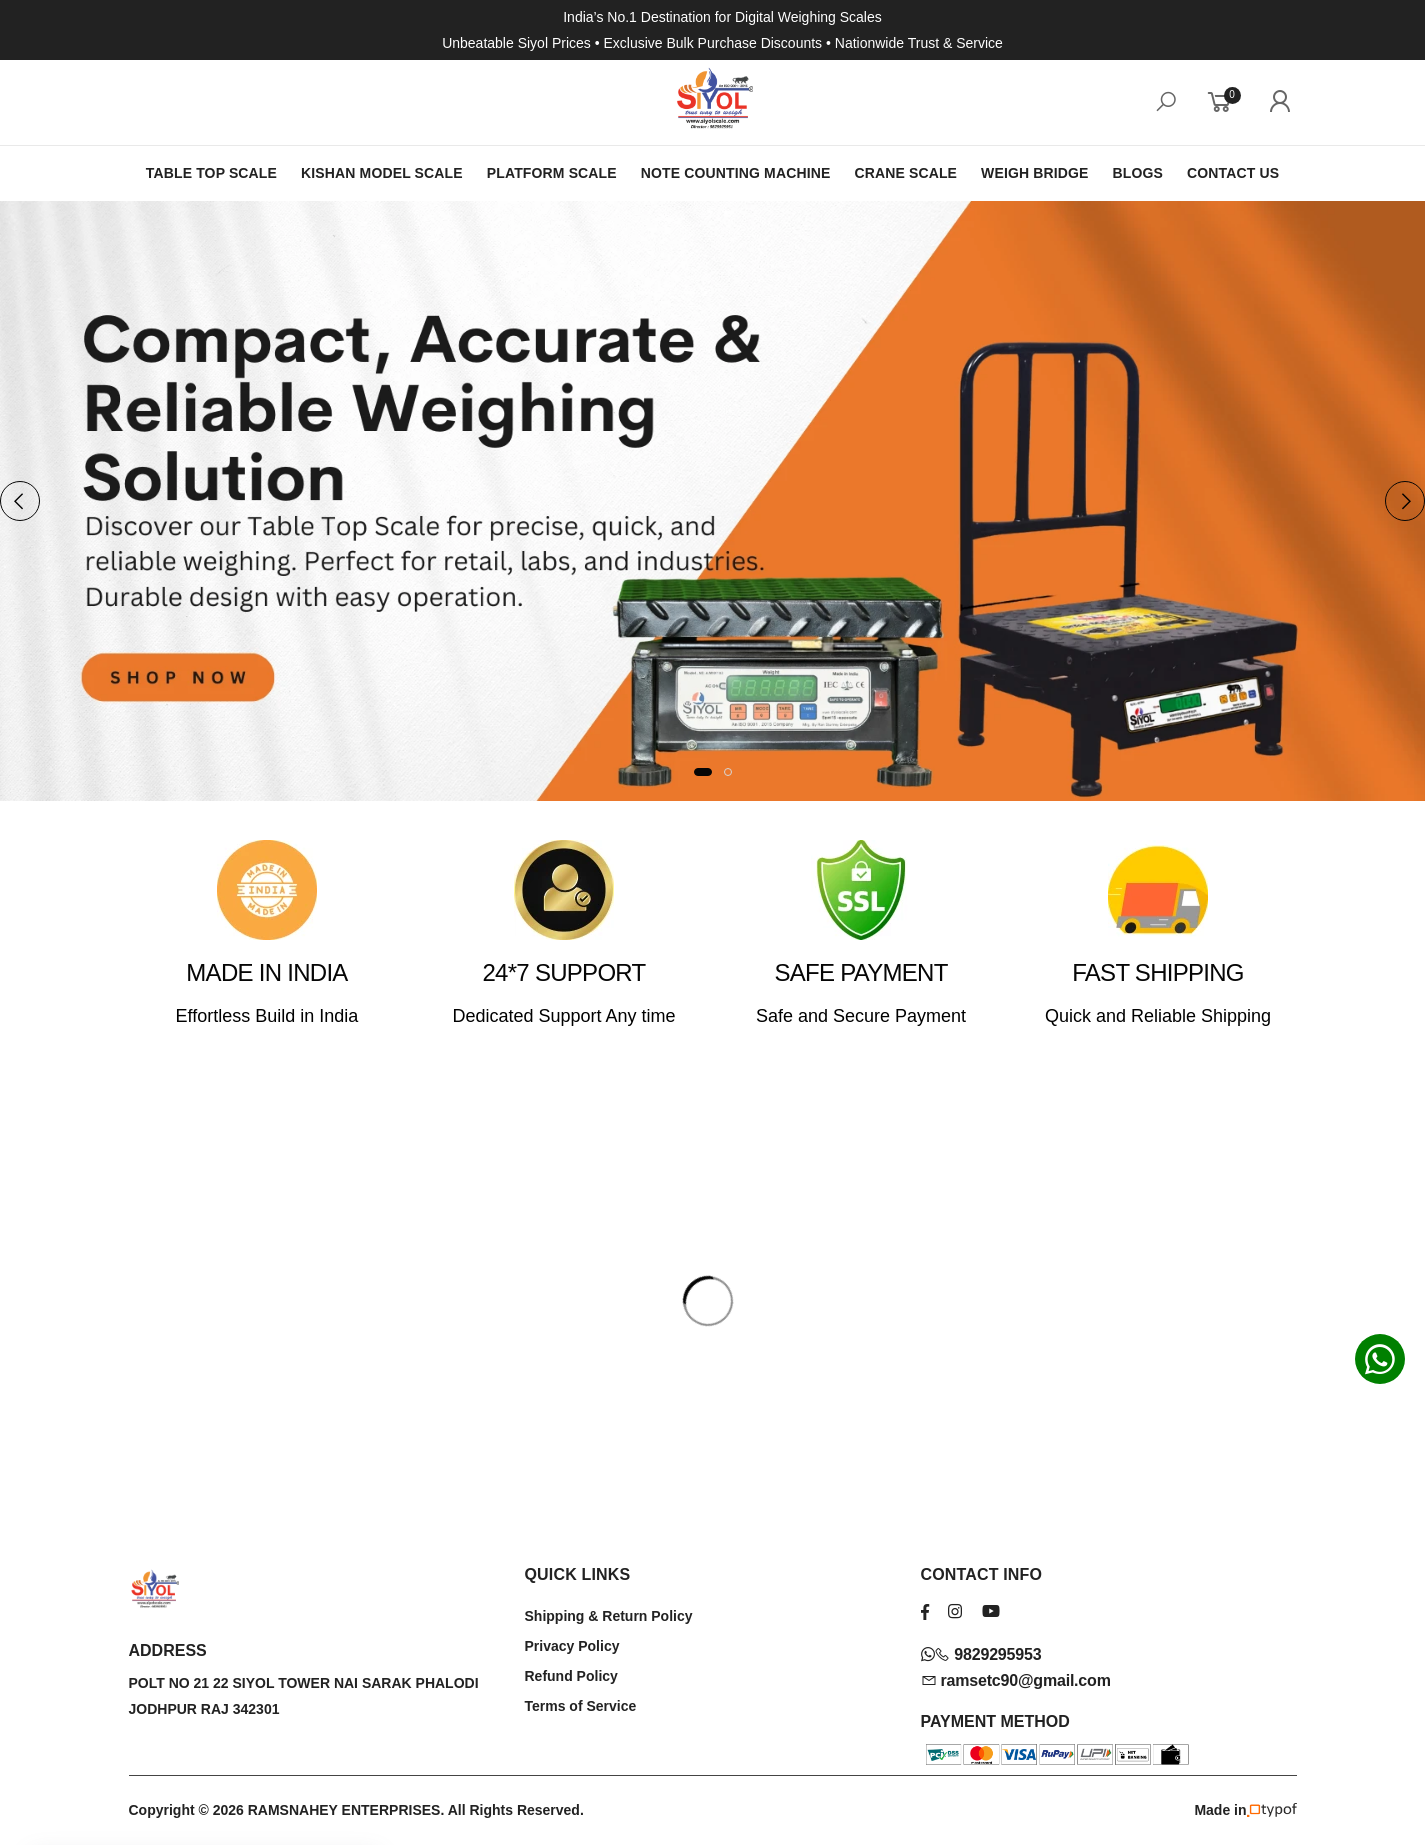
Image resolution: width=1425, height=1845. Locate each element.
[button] (703, 772)
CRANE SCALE (905, 173)
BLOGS (1138, 173)
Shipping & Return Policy (609, 1616)
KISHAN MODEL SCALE (382, 173)
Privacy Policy (572, 1646)
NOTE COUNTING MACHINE (736, 173)
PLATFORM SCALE (552, 173)
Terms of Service (581, 1706)
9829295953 (981, 1654)
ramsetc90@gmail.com (1016, 1680)
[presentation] (20, 501)
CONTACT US (1233, 173)
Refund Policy (571, 1676)
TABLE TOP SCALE (211, 173)
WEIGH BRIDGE (1034, 173)
